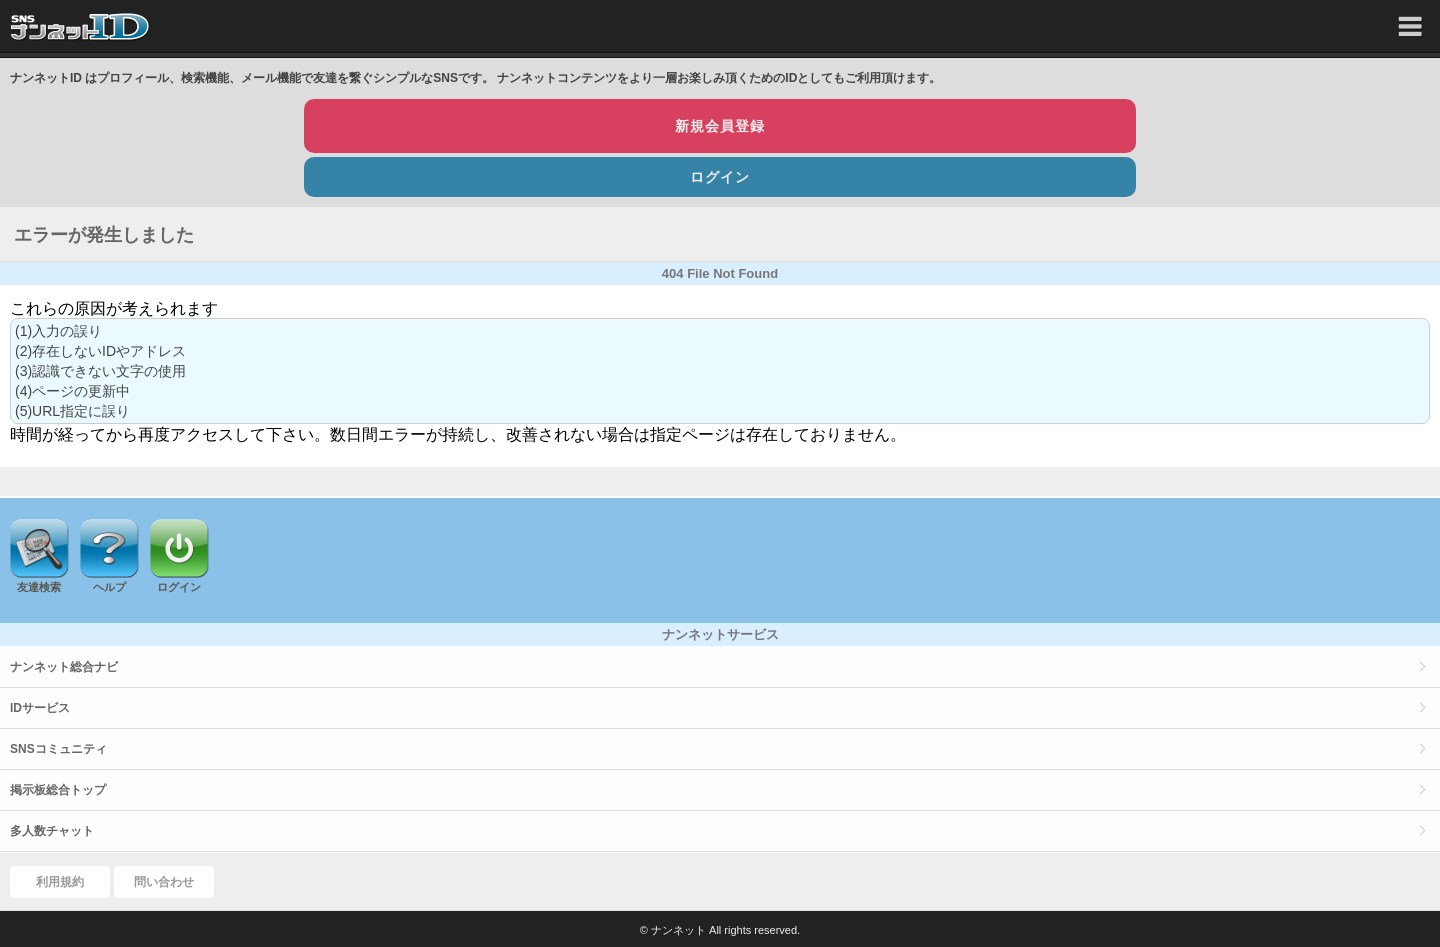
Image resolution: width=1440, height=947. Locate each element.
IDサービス (40, 708)
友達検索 (39, 587)
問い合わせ (164, 882)
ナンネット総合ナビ (64, 667)
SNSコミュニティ (58, 749)
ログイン (720, 177)
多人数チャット (52, 831)
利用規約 (60, 882)
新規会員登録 (720, 126)
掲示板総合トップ (58, 790)
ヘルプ (109, 587)
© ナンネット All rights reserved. (720, 930)
